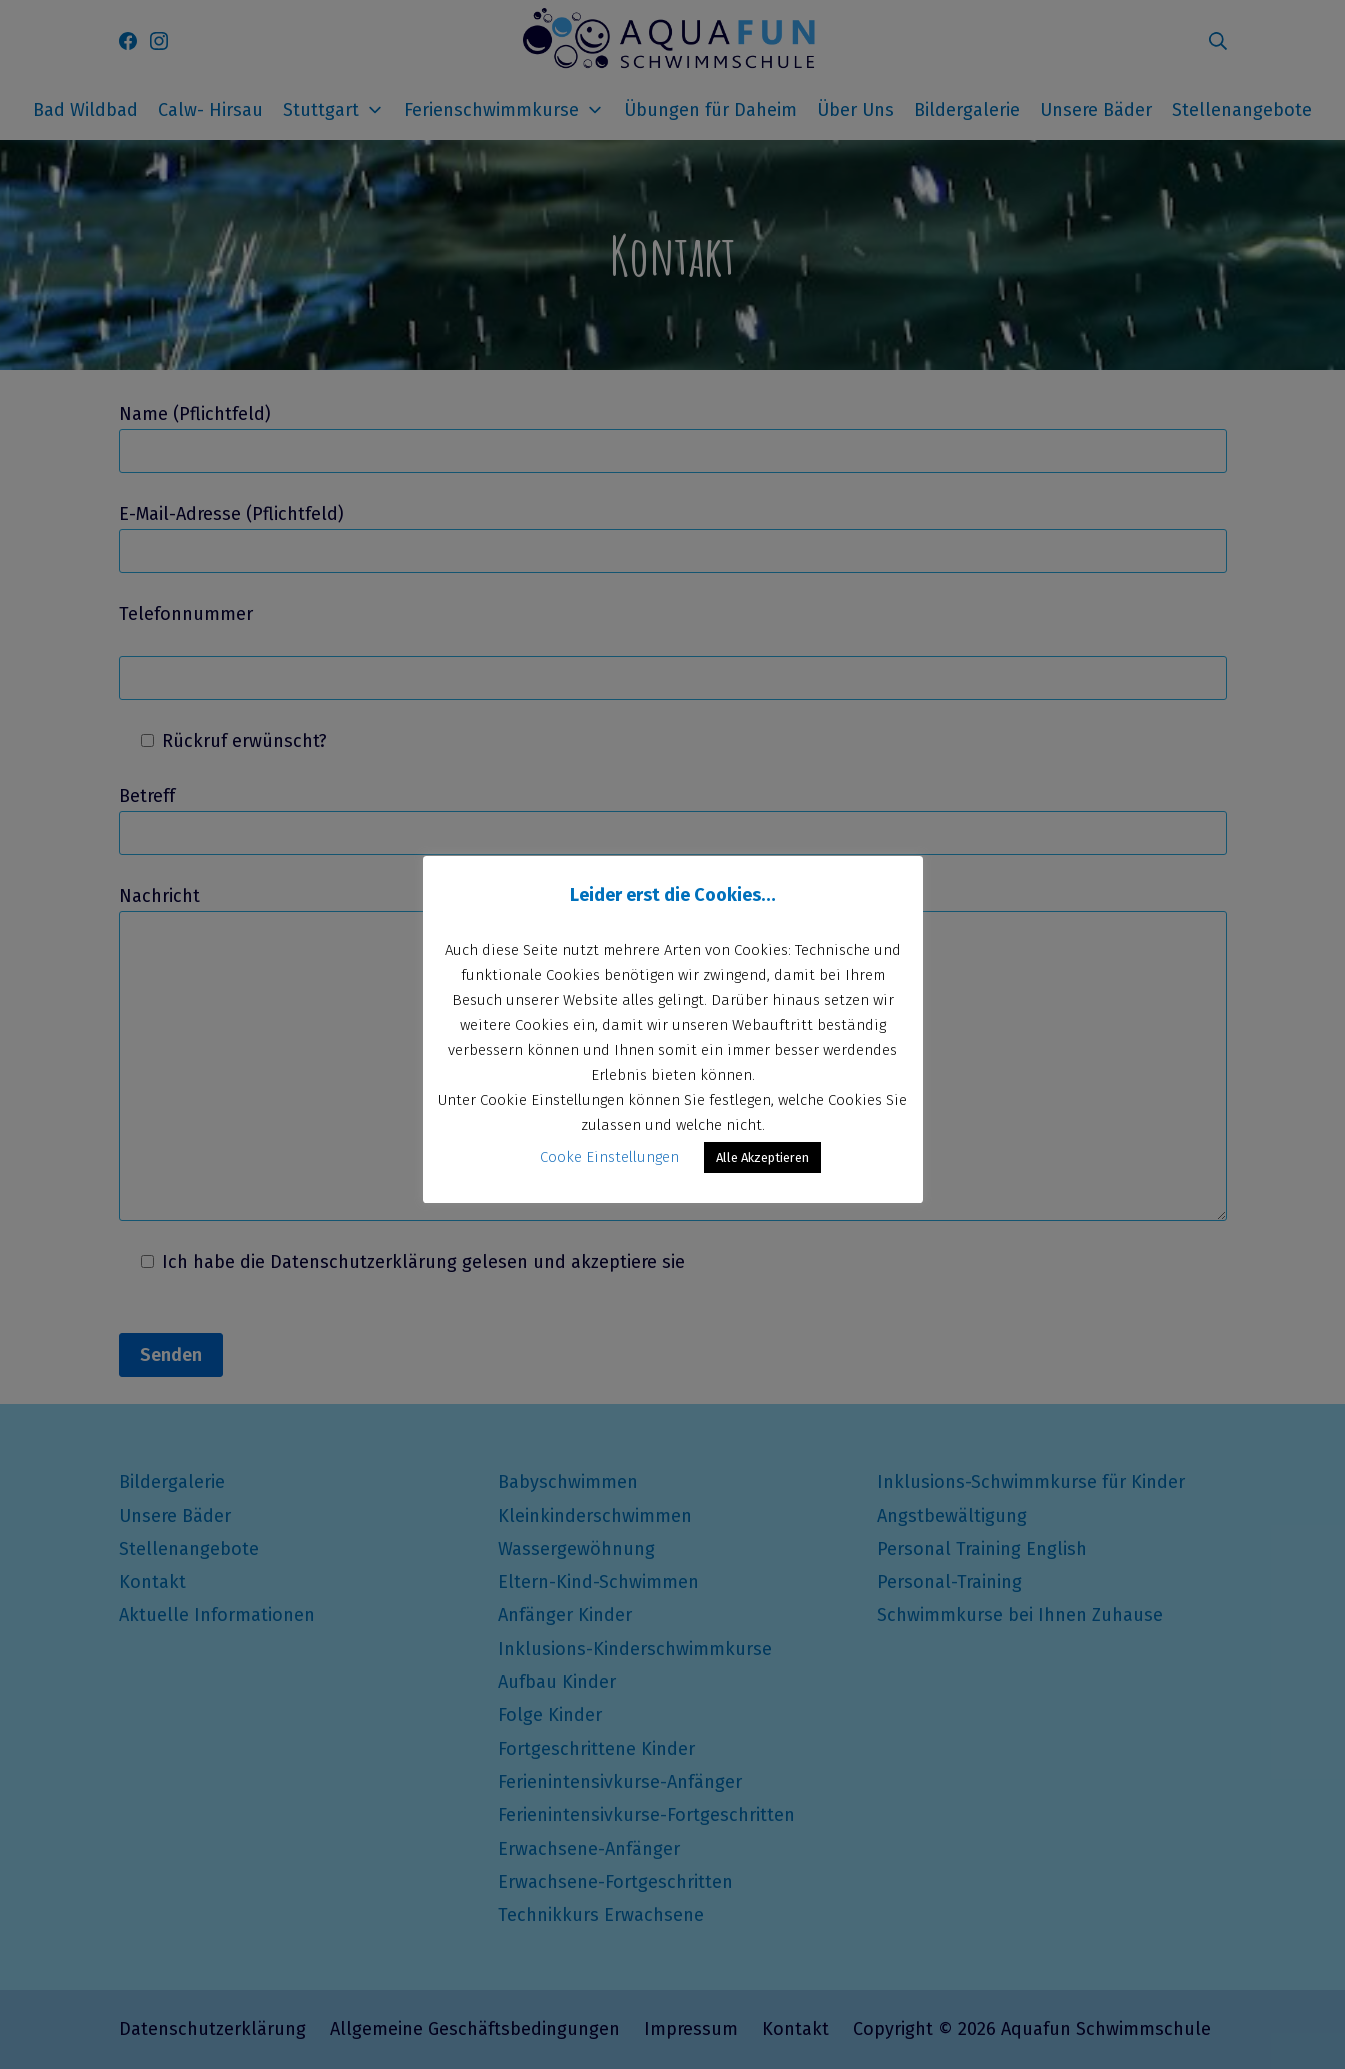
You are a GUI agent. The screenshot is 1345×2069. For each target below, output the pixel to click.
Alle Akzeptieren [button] (762, 1157)
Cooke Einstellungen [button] (609, 1157)
